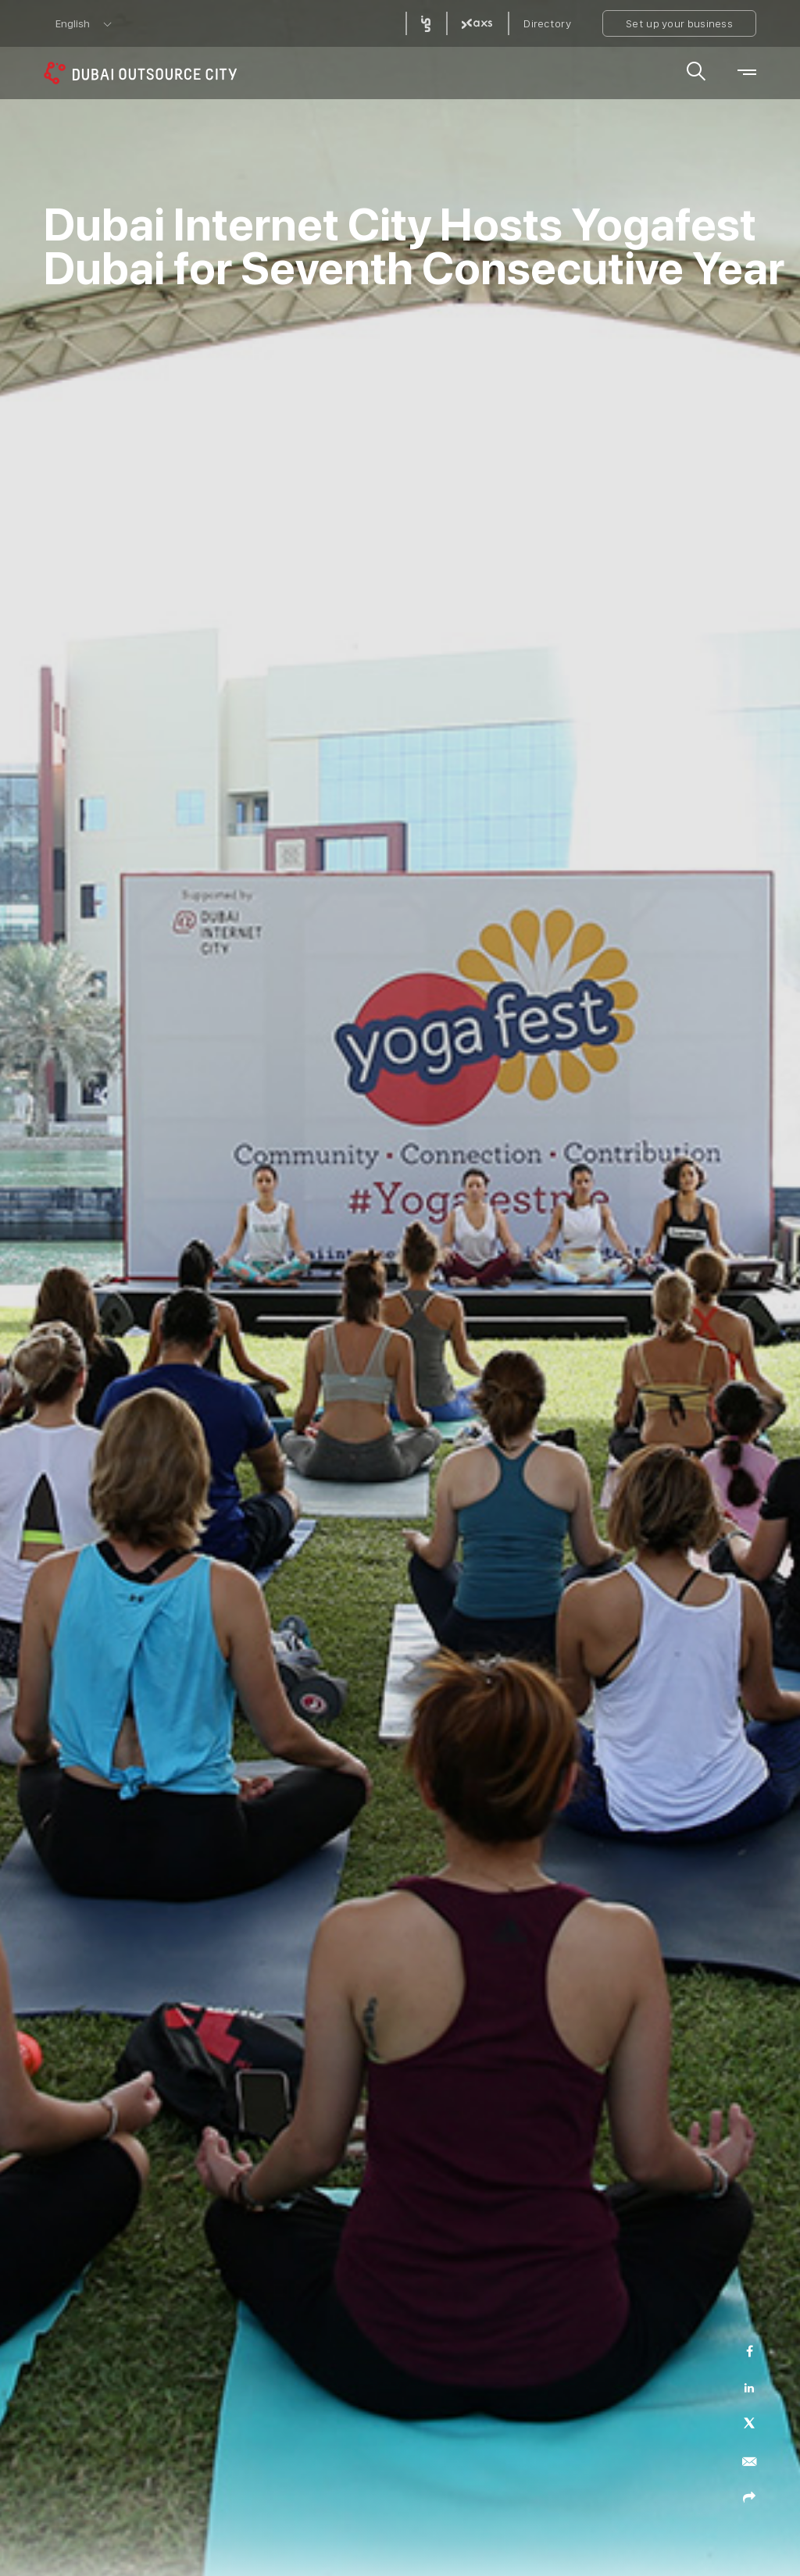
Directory (547, 23)
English (72, 23)
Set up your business (679, 23)
